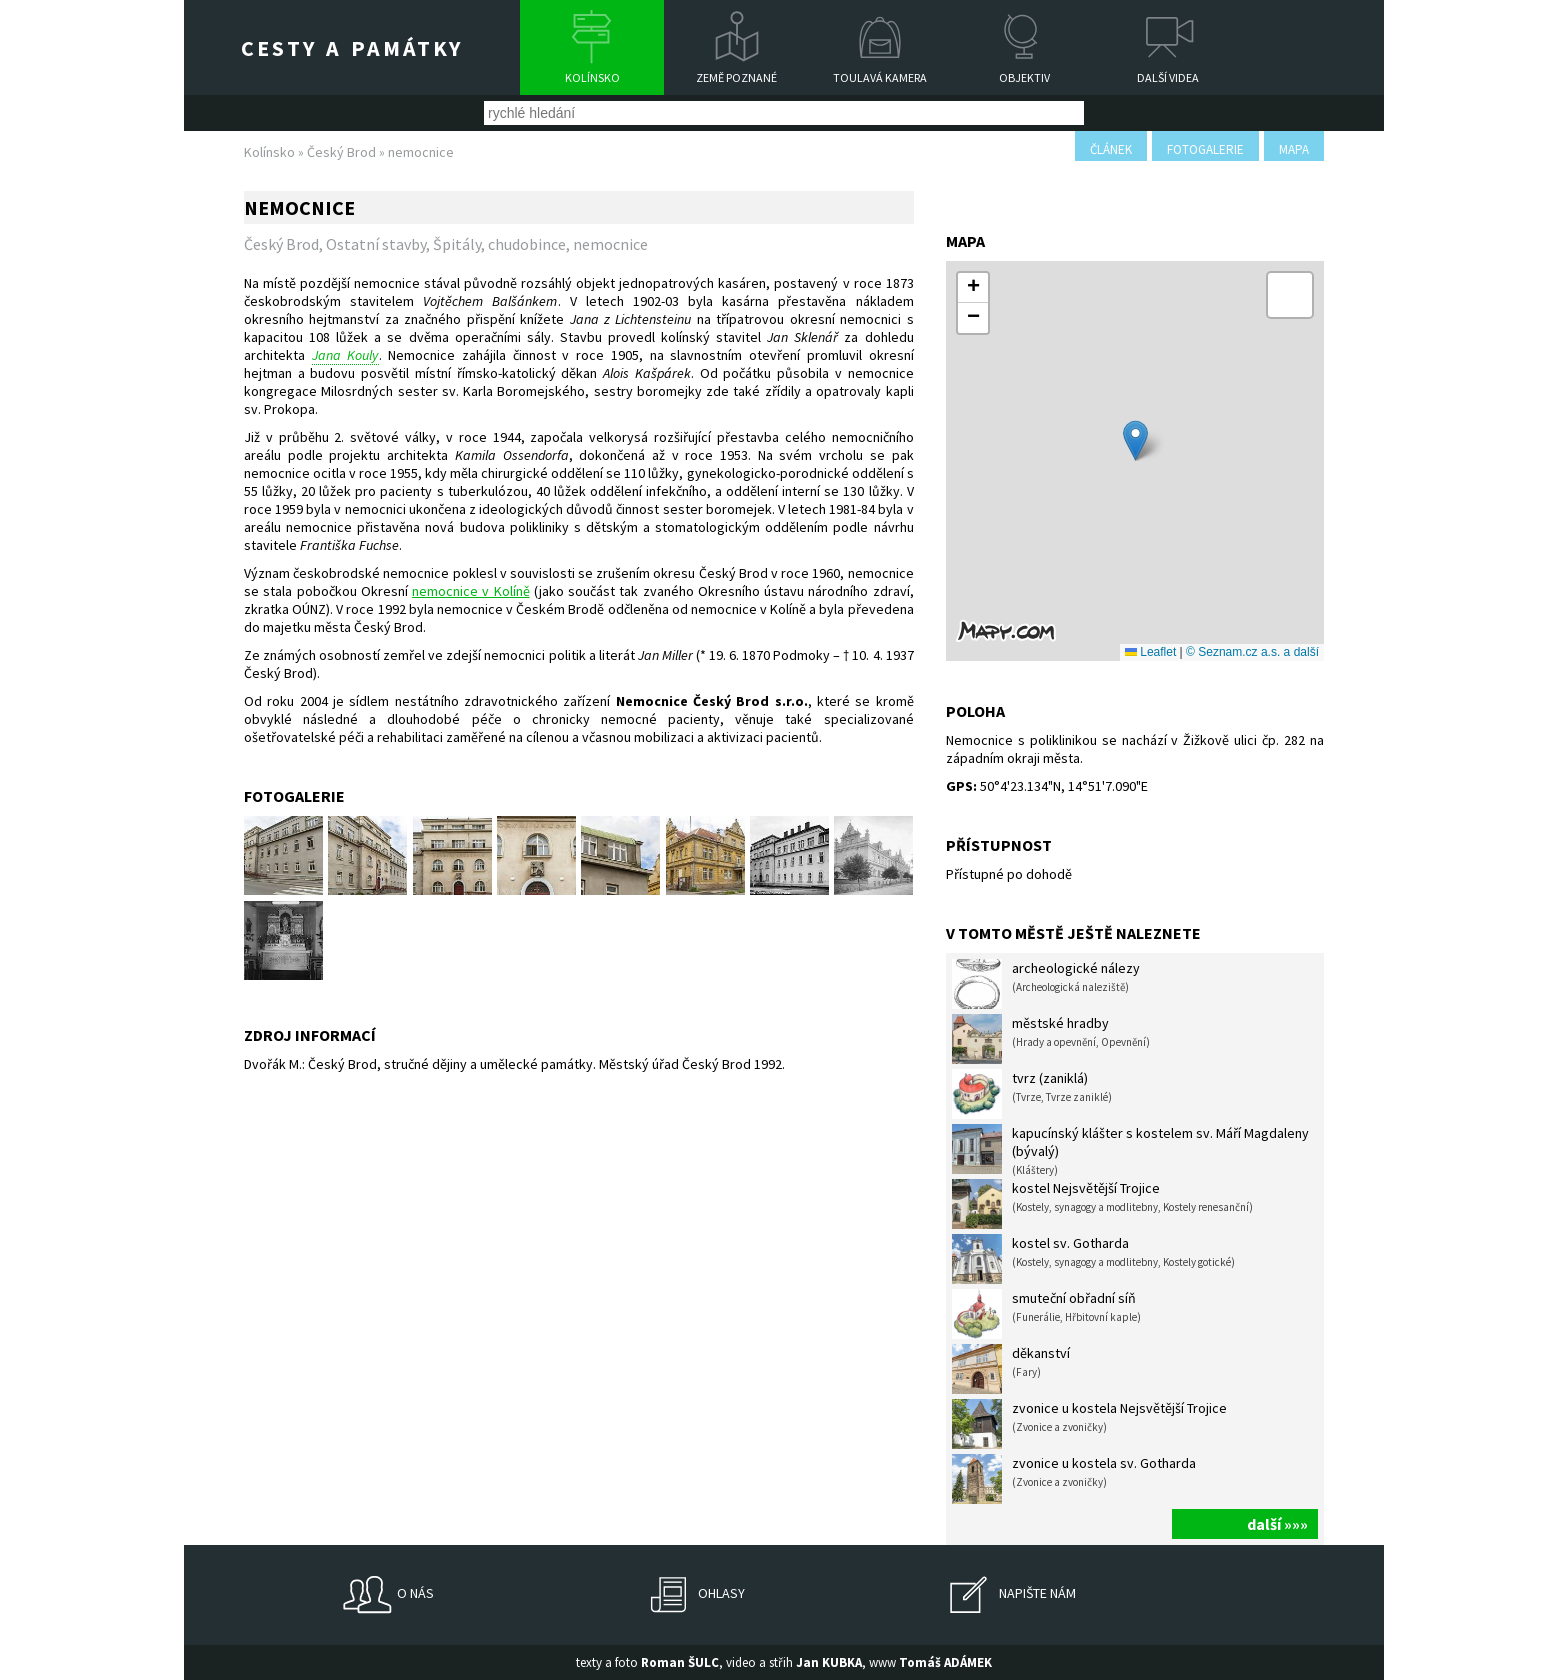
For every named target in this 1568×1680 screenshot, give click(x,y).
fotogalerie (1205, 149)
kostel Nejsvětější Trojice (1102, 1204)
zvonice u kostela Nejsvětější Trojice (1089, 1424)
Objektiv (1024, 77)
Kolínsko (592, 77)
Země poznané (736, 77)
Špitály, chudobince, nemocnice (540, 244)
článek (1111, 149)
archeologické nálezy (1046, 984)
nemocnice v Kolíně (471, 591)
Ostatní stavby (376, 244)
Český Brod (341, 152)
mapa (1294, 149)
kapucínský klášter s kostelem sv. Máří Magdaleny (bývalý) (1130, 1150)
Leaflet (1150, 652)
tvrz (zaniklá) (1032, 1094)
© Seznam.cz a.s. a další (1252, 652)
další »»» (1277, 1524)
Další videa (1168, 77)
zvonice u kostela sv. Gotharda (1074, 1479)
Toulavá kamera (880, 77)
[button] (1135, 440)
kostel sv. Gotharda (1093, 1259)
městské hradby (1051, 1039)
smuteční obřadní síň (1046, 1314)
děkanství (1011, 1369)
